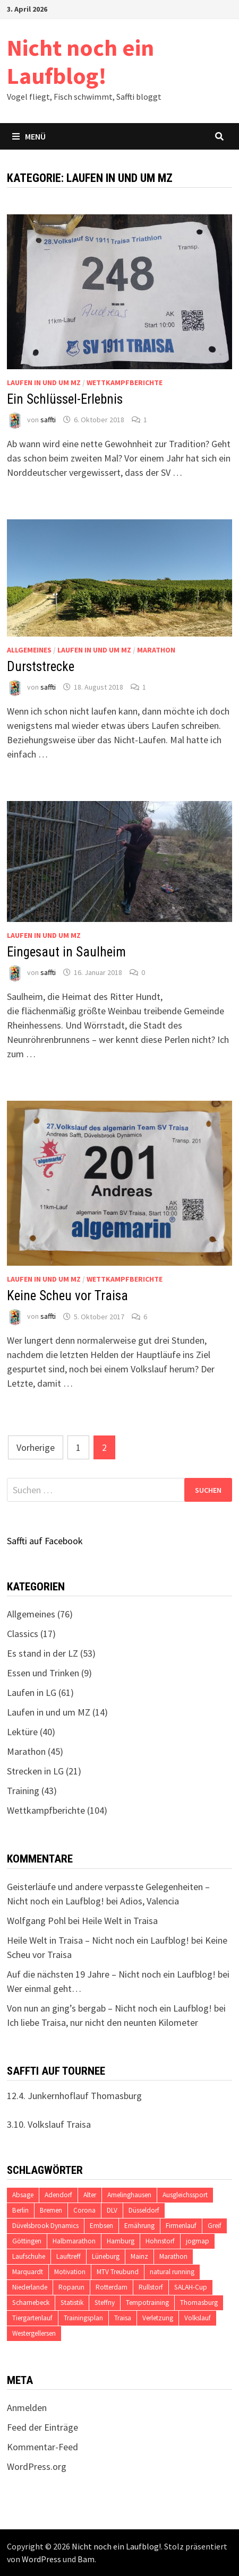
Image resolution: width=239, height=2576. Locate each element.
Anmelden (27, 2407)
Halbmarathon (74, 2241)
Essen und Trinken (43, 1673)
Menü (29, 136)
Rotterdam (111, 2287)
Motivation (70, 2271)
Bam (86, 2559)
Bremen (51, 2210)
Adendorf (58, 2194)
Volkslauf (197, 2317)
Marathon (156, 650)
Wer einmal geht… (44, 1988)
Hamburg (120, 2241)
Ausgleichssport (185, 2194)
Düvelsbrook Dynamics (45, 2225)
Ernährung (139, 2225)
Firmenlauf (181, 2225)
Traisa (122, 2317)
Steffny (105, 2302)
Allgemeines (29, 650)
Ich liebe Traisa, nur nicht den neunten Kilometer (102, 2022)
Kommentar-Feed (42, 2447)
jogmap (197, 2241)
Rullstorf (151, 2287)
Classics (22, 1634)
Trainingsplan (83, 2317)
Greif (214, 2225)
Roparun (71, 2287)
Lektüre (22, 1732)
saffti (48, 419)
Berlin (20, 2210)
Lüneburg (106, 2256)
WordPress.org (36, 2466)
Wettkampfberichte (125, 382)
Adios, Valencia (149, 1901)
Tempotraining (147, 2302)
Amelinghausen (129, 2194)
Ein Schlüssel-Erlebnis (65, 399)
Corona (84, 2210)
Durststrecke (40, 666)
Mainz (139, 2256)
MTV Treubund (118, 2271)
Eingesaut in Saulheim (66, 952)
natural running (172, 2271)
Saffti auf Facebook (45, 1541)
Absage (22, 2194)
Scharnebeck (30, 2302)
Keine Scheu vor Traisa (67, 1295)
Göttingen (26, 2241)
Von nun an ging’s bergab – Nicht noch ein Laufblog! (109, 2008)
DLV (112, 2210)
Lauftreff (68, 2256)
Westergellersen (34, 2333)
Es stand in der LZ (42, 1653)
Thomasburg (199, 2302)
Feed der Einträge (42, 2427)
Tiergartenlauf (32, 2317)
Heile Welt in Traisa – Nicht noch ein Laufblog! (98, 1940)
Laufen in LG (31, 1692)
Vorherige (35, 1447)
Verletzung (157, 2317)
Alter (89, 2194)
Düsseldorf (144, 2210)
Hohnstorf (160, 2241)
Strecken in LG (35, 1771)
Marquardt (27, 2271)
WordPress (41, 2559)
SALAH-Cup (190, 2287)
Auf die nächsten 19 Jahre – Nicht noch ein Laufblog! (111, 1974)
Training (23, 1791)
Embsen (101, 2225)
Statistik (72, 2302)
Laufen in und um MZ (44, 382)
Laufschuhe (28, 2256)
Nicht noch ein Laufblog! (80, 61)
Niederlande (29, 2287)
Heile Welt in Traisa (120, 1920)
